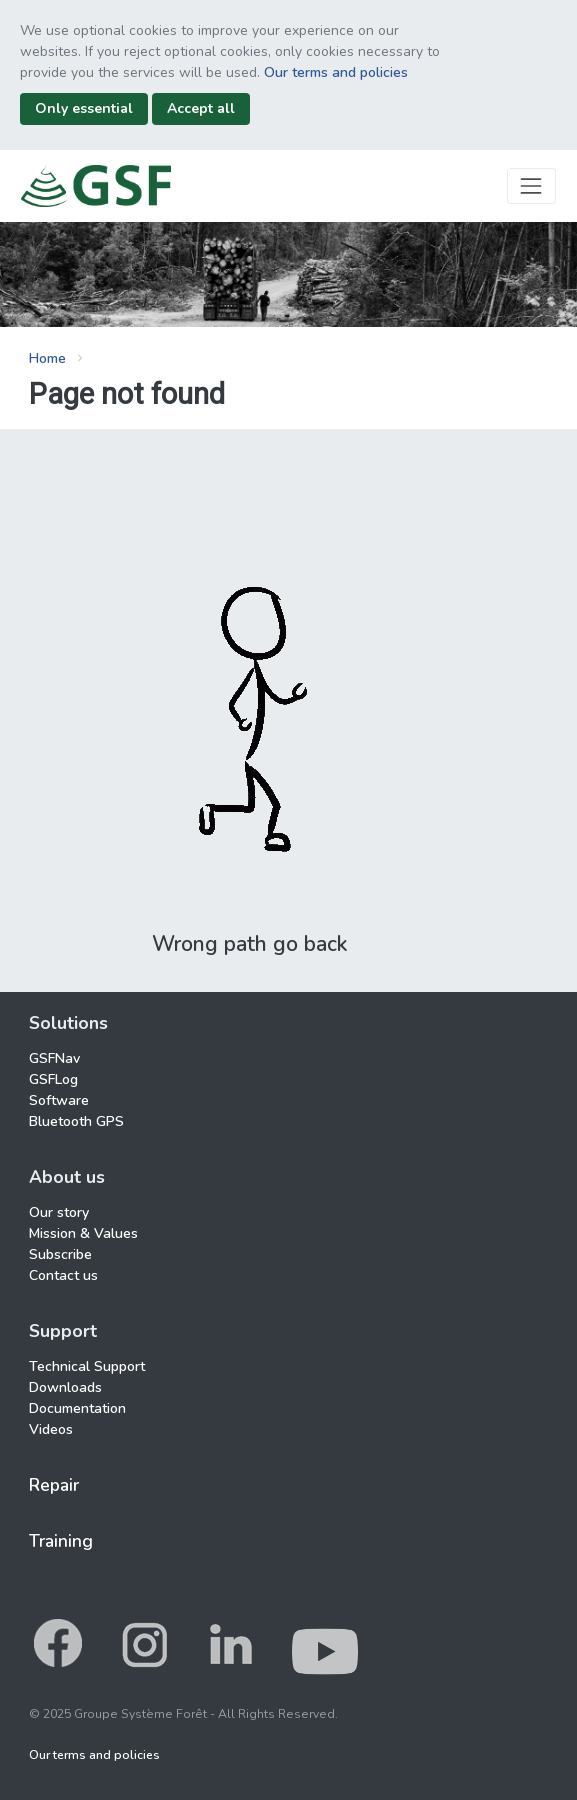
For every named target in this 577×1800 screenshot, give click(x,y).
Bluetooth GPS (76, 1121)
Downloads (65, 1387)
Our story (59, 1212)
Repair (54, 1485)
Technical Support (87, 1366)
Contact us (63, 1275)
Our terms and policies (336, 72)
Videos (51, 1429)
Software (59, 1100)
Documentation (77, 1408)
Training (61, 1541)
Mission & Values (83, 1233)
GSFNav (54, 1058)
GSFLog (53, 1079)
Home (47, 358)
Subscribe (60, 1254)
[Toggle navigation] (531, 185)
